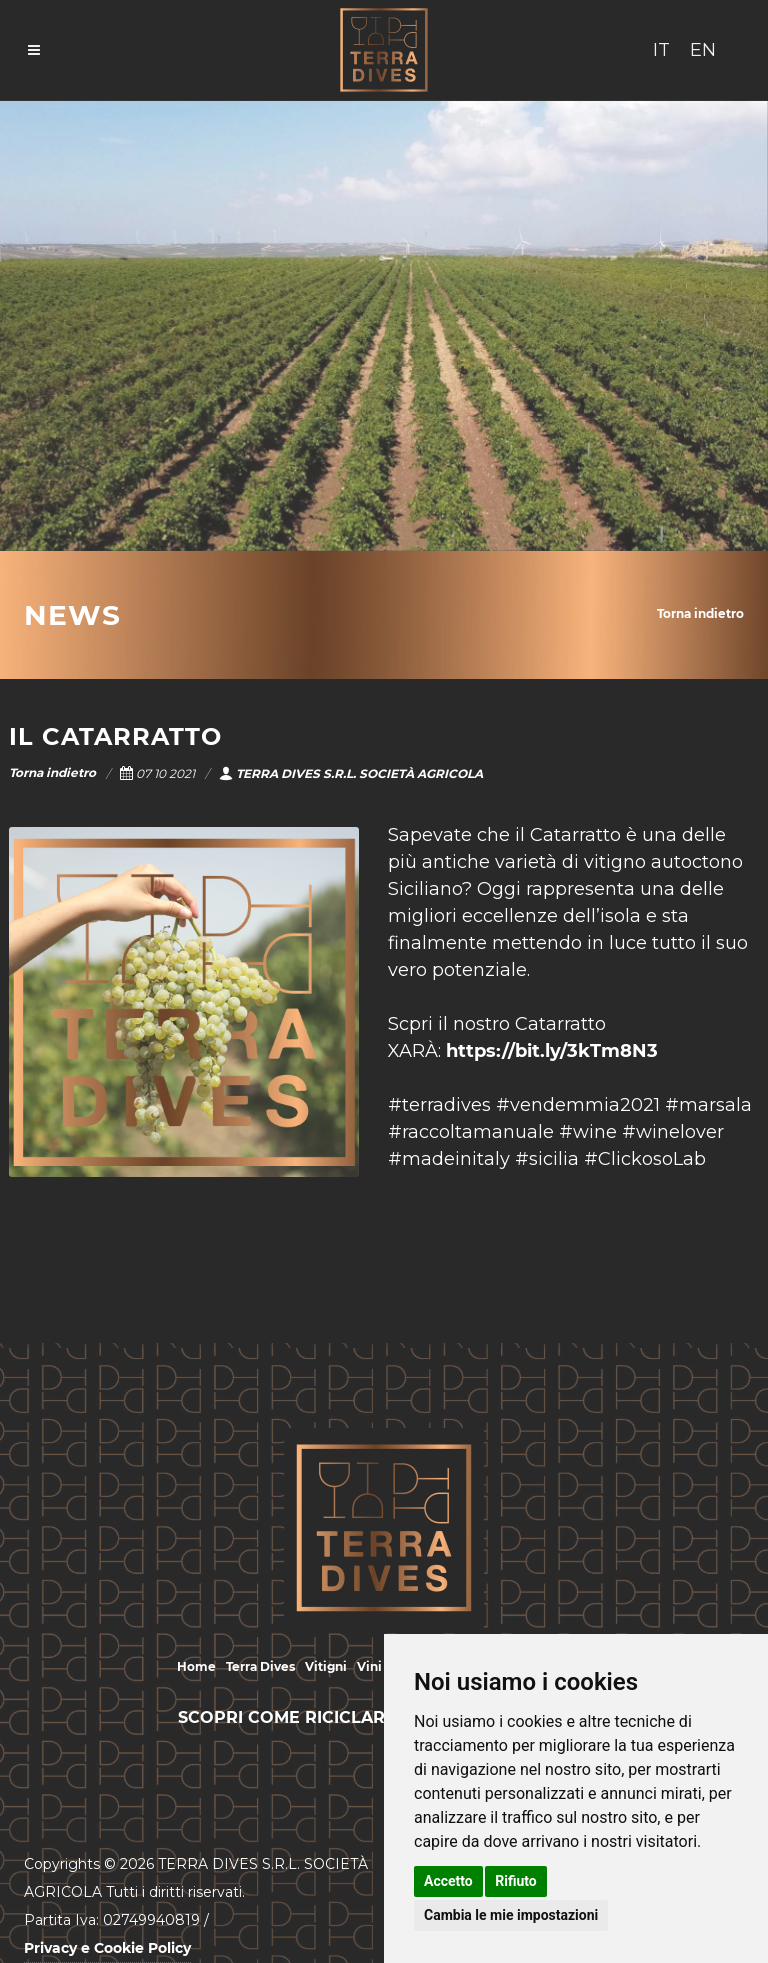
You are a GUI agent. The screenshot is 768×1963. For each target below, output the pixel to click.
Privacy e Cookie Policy (107, 1948)
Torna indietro (700, 613)
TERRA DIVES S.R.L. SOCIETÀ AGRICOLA (351, 773)
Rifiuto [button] (516, 1881)
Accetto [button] (448, 1881)
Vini (369, 1666)
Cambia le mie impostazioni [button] (511, 1915)
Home (196, 1666)
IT (661, 50)
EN (703, 50)
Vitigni (326, 1666)
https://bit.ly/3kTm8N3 (552, 1051)
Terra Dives (260, 1666)
